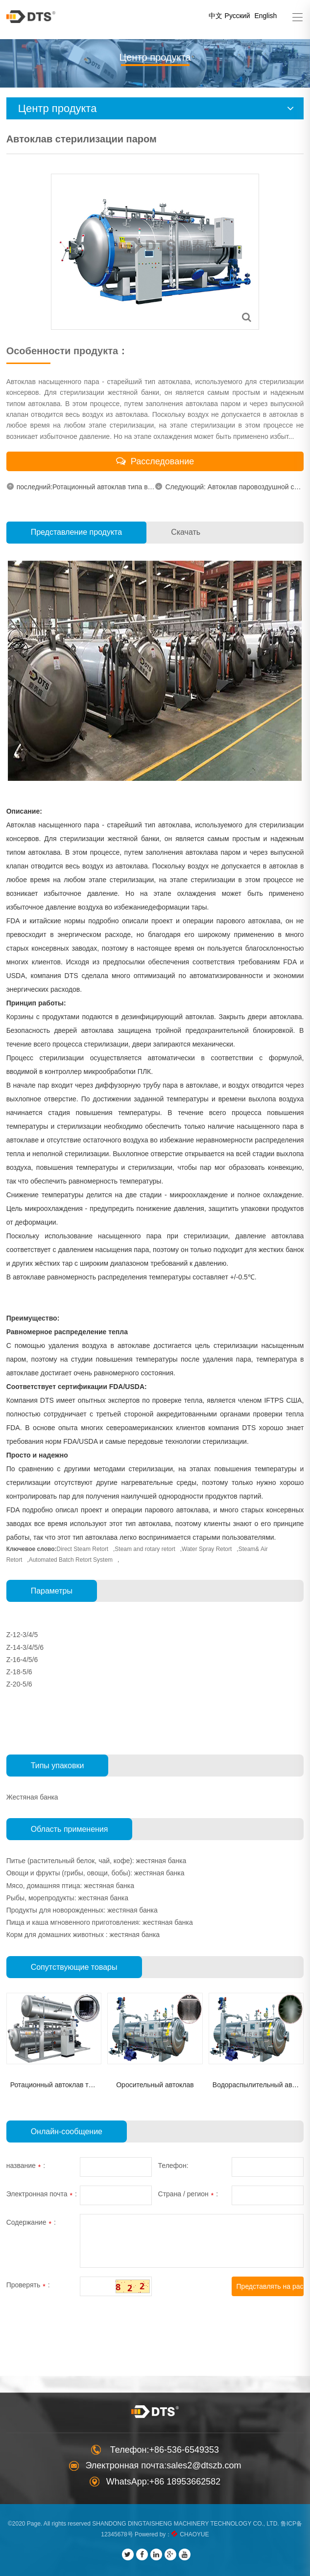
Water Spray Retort (207, 1549)
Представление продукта (76, 532)
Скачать (185, 532)
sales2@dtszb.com (204, 2465)
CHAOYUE (194, 2534)
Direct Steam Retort (82, 1549)
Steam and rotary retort (145, 1549)
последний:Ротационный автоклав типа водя (80, 486)
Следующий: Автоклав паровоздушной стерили (229, 486)
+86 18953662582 (185, 2481)
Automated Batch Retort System (71, 1559)
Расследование (155, 461)
